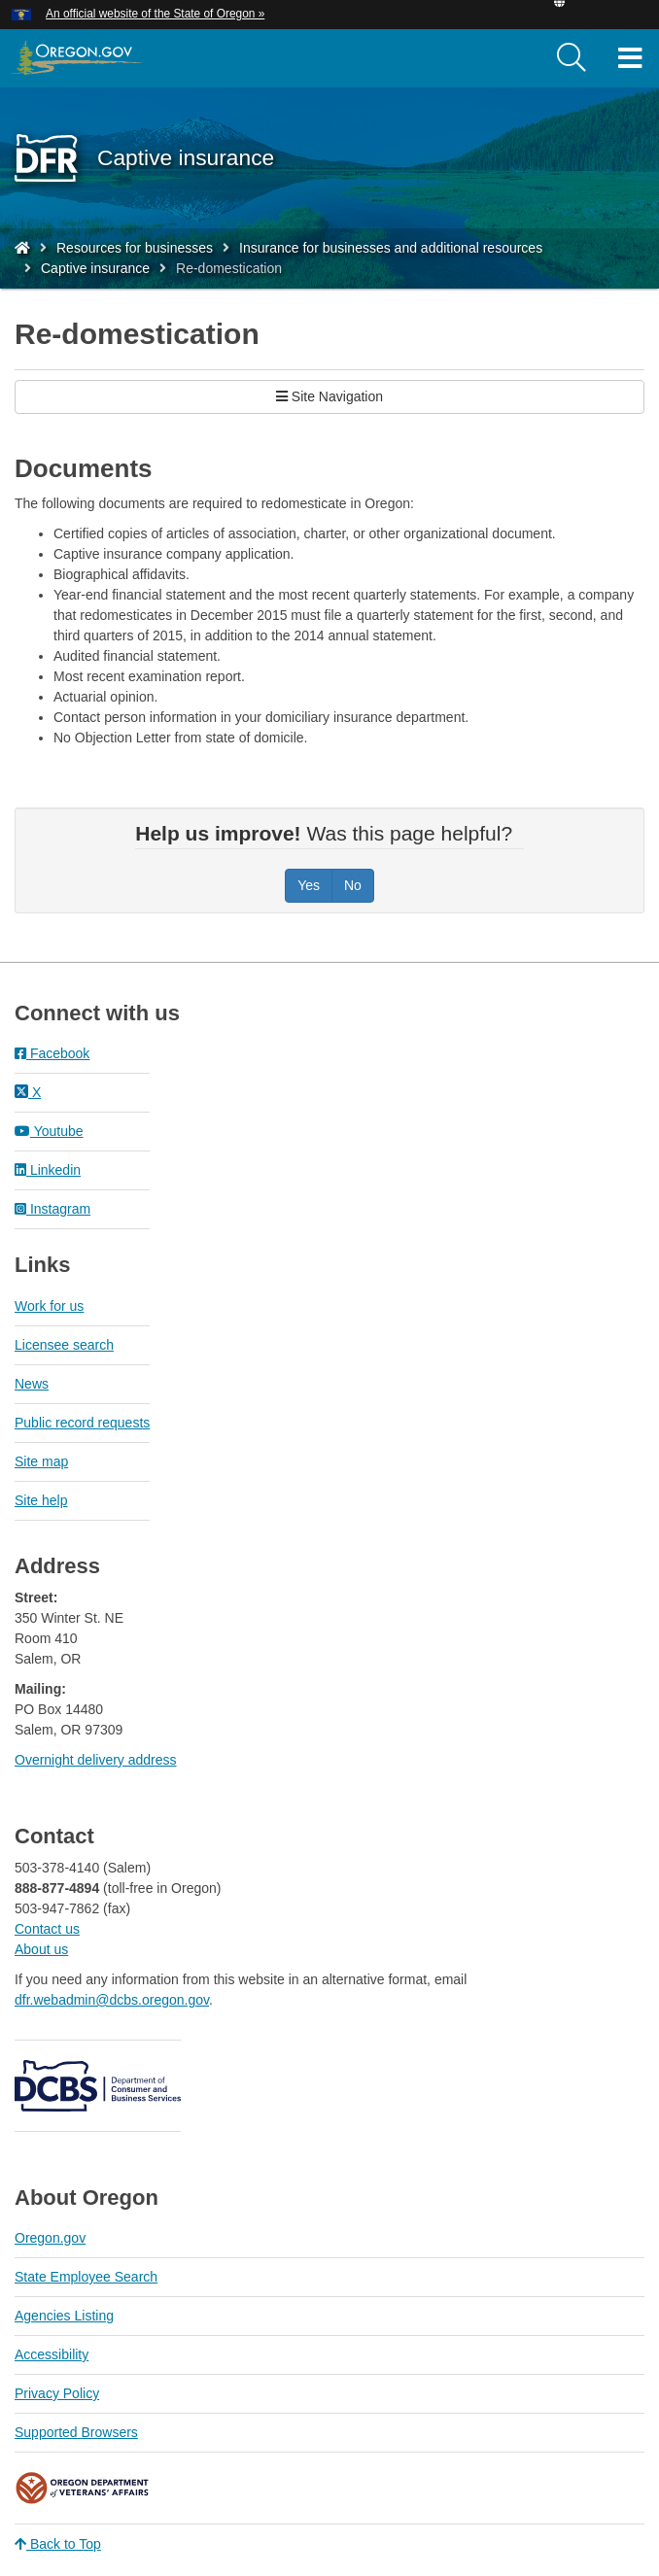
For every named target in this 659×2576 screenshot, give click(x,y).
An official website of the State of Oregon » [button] (155, 13)
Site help (41, 1500)
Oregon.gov (50, 2238)
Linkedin (48, 1170)
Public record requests (82, 1422)
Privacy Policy (57, 2393)
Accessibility (51, 2354)
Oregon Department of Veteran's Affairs (83, 2488)
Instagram (52, 1209)
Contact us (47, 1929)
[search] (571, 58)
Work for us (49, 1306)
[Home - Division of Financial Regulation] (22, 248)
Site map (41, 1461)
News (32, 1383)
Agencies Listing (64, 2315)
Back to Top (58, 2544)
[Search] (571, 58)
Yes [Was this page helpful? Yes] (308, 885)
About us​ (41, 1949)
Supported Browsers (76, 2432)
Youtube (49, 1131)
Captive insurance (95, 268)
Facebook (52, 1053)
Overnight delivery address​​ (96, 1760)
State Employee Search (86, 2276)
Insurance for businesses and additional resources (390, 248)
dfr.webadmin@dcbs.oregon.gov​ (112, 2000)
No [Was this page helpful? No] (353, 885)
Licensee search (64, 1345)
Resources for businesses (134, 248)
